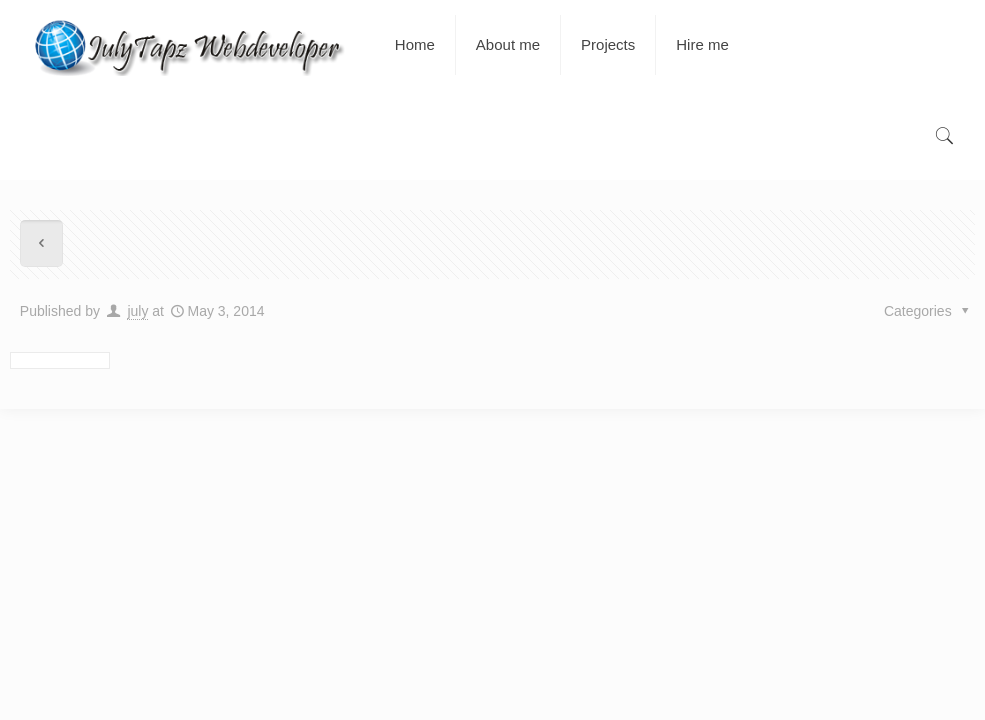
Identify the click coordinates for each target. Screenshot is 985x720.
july (137, 311)
